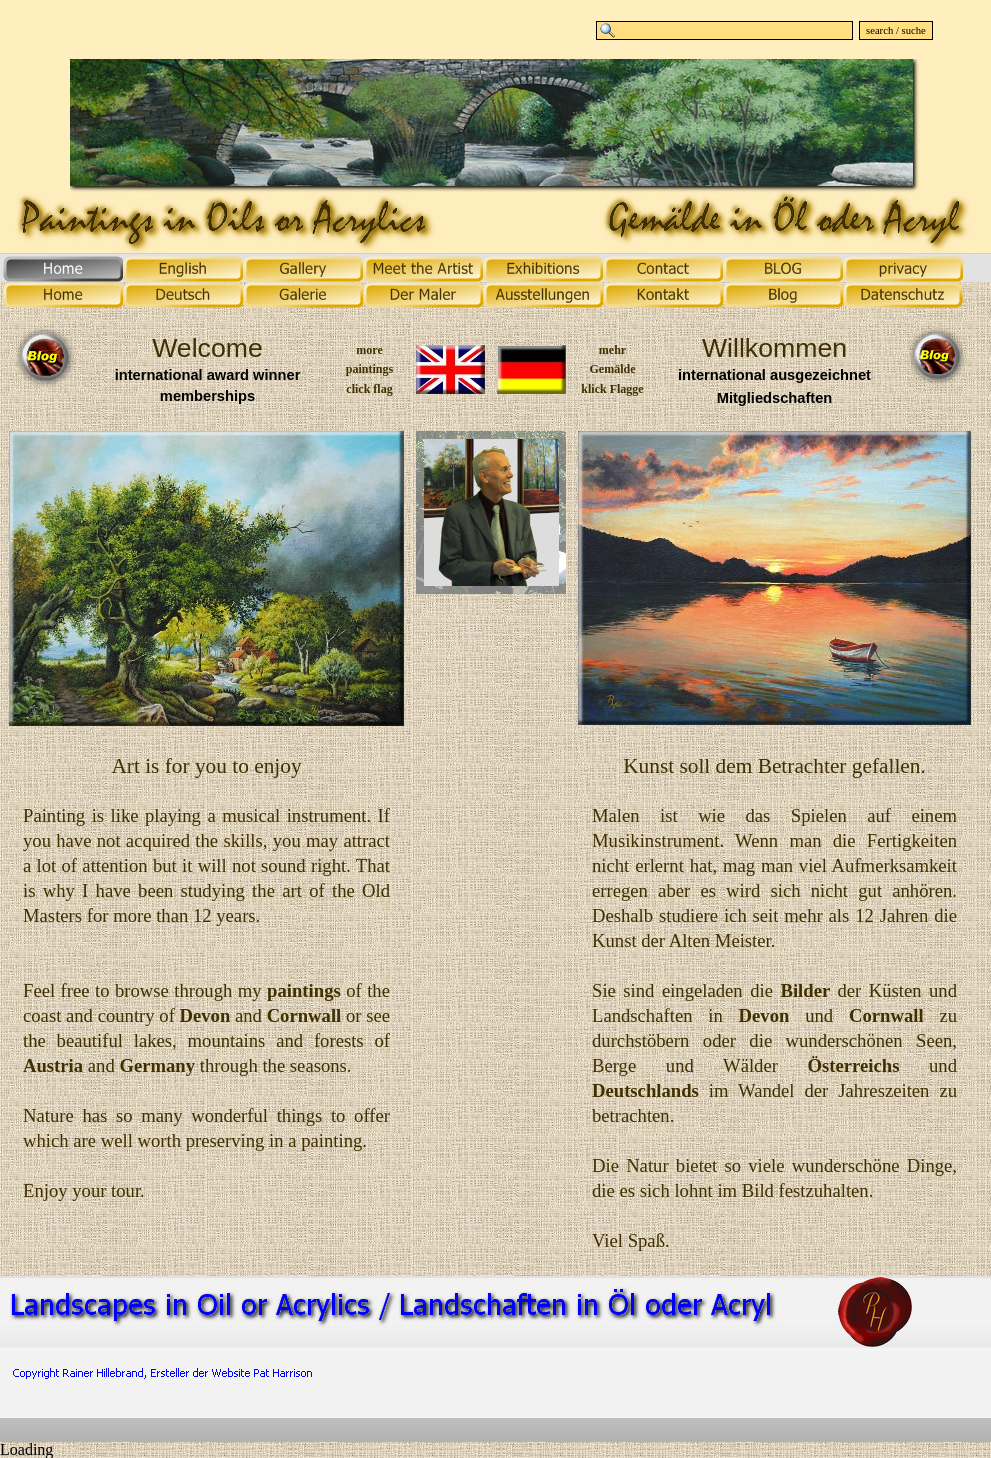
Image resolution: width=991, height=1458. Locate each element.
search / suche (896, 30)
